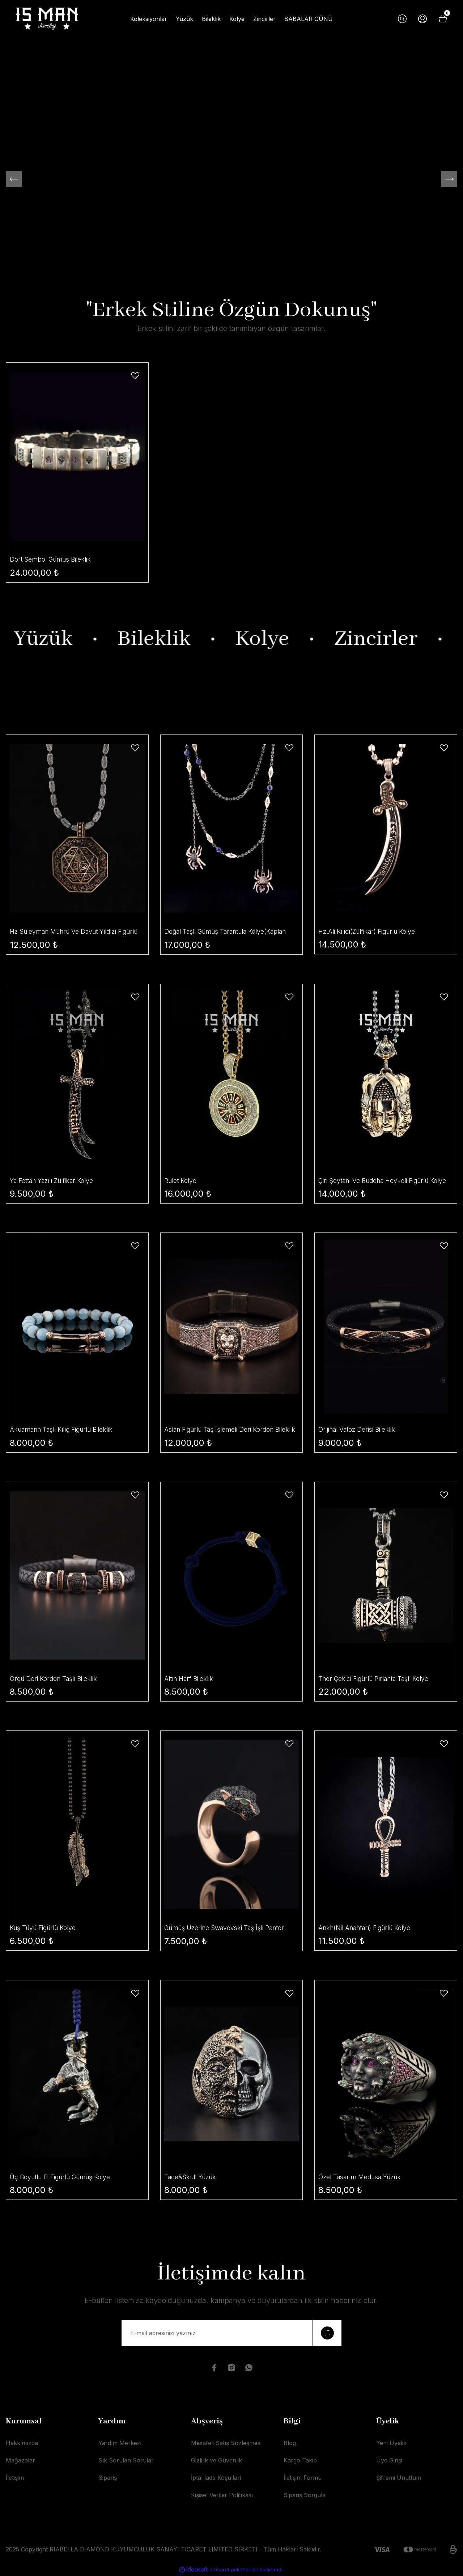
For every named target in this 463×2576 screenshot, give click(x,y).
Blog (290, 2444)
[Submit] (327, 2334)
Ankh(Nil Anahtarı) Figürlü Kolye (367, 1928)
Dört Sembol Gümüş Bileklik (52, 559)
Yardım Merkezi (119, 2444)
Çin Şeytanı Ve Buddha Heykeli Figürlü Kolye (376, 1181)
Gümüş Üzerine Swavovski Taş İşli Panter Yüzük (226, 1929)
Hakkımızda (22, 2444)
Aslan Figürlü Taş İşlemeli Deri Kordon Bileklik (222, 1430)
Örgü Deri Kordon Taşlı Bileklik (55, 1679)
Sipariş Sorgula (305, 2496)
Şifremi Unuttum (398, 2478)
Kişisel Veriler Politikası (222, 2496)
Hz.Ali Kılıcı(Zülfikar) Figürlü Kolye (370, 931)
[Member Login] (422, 19)
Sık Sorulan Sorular (126, 2461)
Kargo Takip (300, 2461)
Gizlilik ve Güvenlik (216, 2461)
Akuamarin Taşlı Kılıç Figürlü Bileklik (65, 1430)
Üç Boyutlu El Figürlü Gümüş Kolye (63, 2177)
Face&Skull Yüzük (191, 2177)
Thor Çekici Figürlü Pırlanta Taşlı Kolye (377, 1679)
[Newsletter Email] (231, 2334)
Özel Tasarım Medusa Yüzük (362, 2177)
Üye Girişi (389, 2461)
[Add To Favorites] (135, 375)
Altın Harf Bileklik (190, 1679)
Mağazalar (20, 2461)
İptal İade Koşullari (216, 2478)
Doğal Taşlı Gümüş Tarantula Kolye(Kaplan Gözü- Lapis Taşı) (229, 932)
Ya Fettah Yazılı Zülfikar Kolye (54, 1181)
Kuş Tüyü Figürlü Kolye (45, 1928)
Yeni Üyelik (391, 2444)
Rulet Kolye (181, 1181)
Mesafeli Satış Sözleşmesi (226, 2444)
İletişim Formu (303, 2478)
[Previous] (14, 179)
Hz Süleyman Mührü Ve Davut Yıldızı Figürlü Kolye (66, 932)
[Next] (449, 179)
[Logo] (47, 19)
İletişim (15, 2478)
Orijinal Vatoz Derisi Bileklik (358, 1430)
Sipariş (107, 2478)
